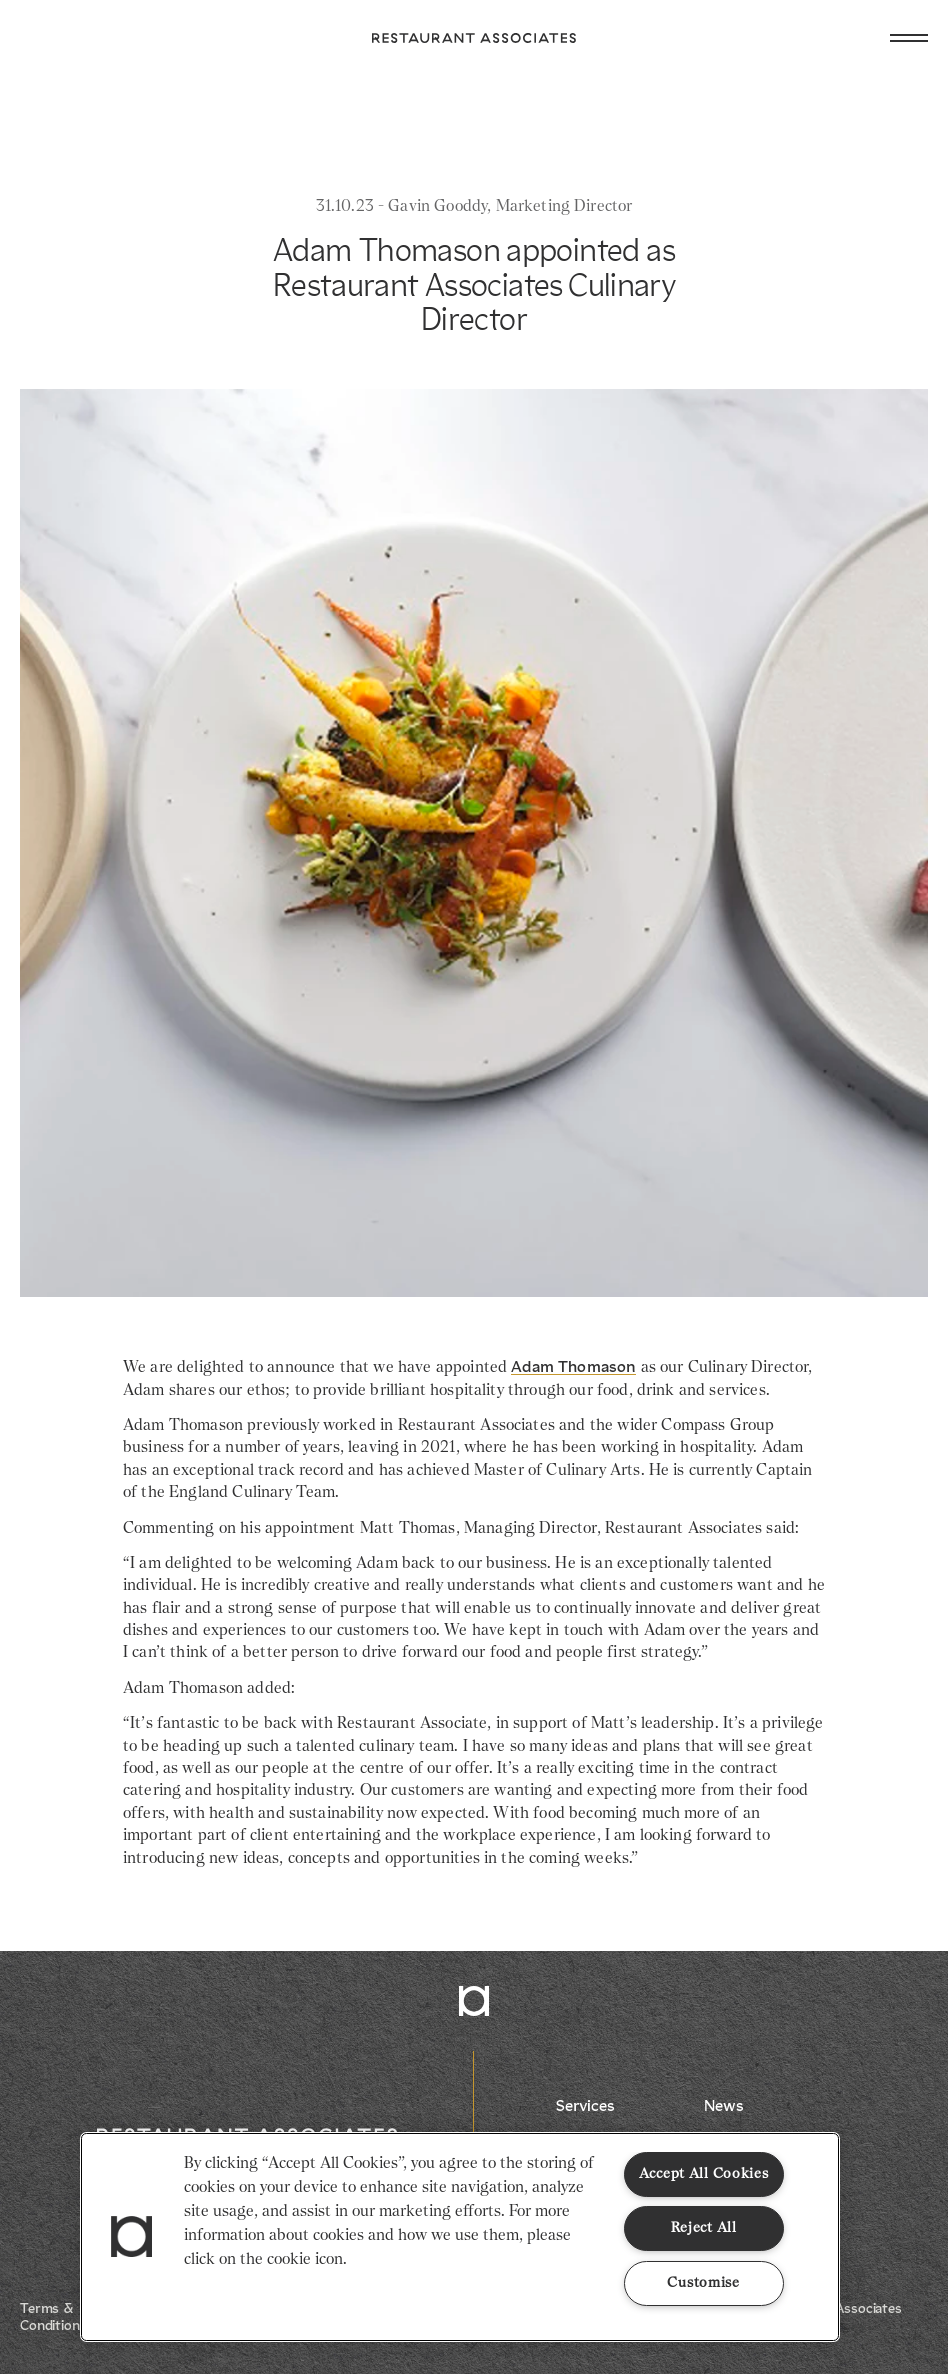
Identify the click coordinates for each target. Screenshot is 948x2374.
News (723, 2107)
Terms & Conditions (53, 2318)
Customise (703, 2283)
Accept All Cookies (704, 2174)
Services (585, 2107)
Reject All (704, 2228)
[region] (460, 2237)
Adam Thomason (573, 1368)
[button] (132, 2237)
